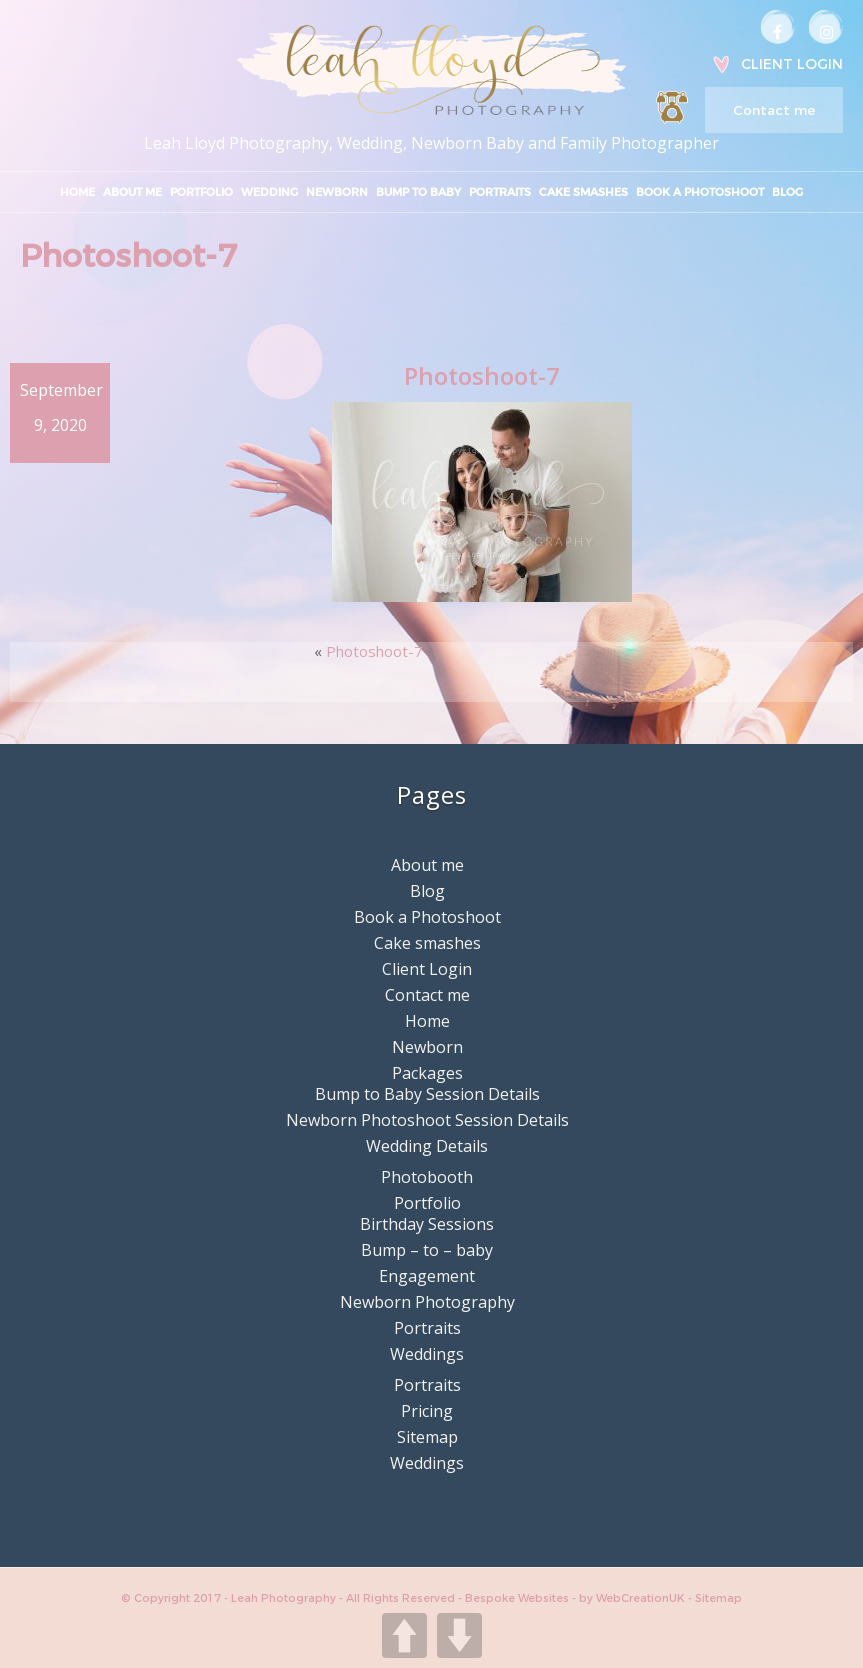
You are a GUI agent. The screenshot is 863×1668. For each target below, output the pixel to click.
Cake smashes (583, 192)
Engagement (427, 1276)
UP (404, 1635)
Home (77, 192)
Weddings (427, 1354)
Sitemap (427, 1437)
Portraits (500, 192)
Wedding (269, 192)
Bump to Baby (418, 192)
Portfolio (201, 192)
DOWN (459, 1635)
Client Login (792, 64)
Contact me (774, 110)
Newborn (337, 192)
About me (132, 192)
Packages (427, 1073)
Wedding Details (427, 1146)
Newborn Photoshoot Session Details (427, 1120)
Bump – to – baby (427, 1250)
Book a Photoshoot (700, 192)
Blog (787, 192)
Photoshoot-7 (374, 651)
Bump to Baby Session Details (427, 1094)
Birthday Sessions (427, 1224)
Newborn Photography (427, 1302)
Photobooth (427, 1177)
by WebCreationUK (633, 1598)
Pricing (427, 1411)
